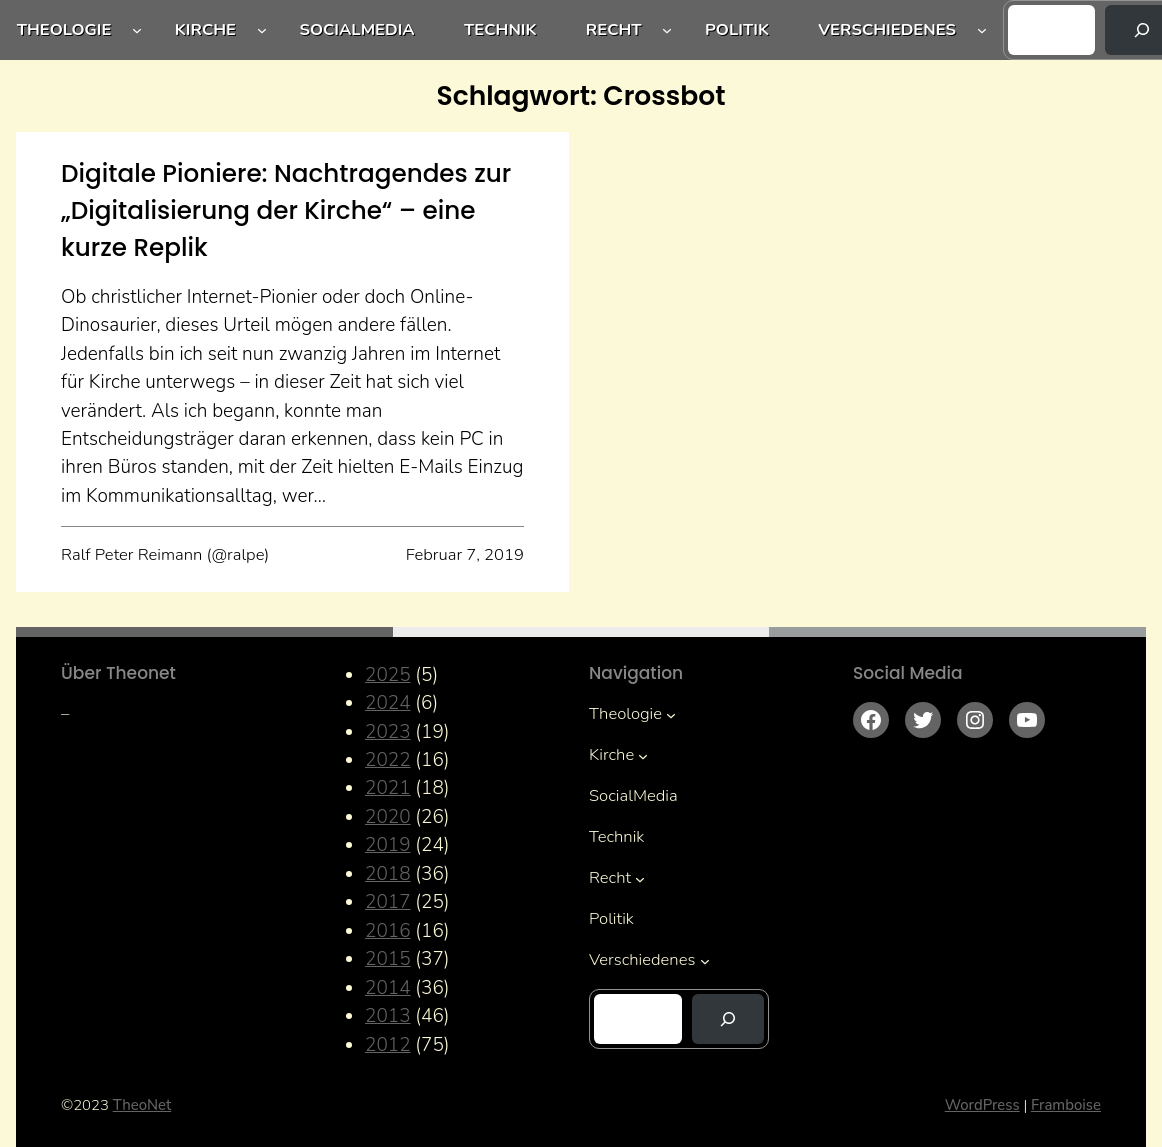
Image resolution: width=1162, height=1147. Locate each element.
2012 (388, 1045)
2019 (388, 845)
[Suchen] (728, 1019)
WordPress (982, 1105)
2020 (388, 817)
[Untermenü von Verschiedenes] (982, 30)
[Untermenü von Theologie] (137, 30)
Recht (614, 29)
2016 (388, 931)
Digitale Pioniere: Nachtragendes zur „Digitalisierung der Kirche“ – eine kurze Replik (286, 210)
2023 (388, 732)
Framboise (1066, 1105)
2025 (388, 675)
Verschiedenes (887, 29)
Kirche (205, 29)
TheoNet (142, 1105)
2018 (388, 874)
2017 (388, 902)
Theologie (64, 29)
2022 (388, 760)
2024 (388, 703)
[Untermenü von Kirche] (262, 30)
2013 (388, 1016)
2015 (388, 959)
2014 (388, 988)
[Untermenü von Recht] (667, 30)
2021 (388, 788)
